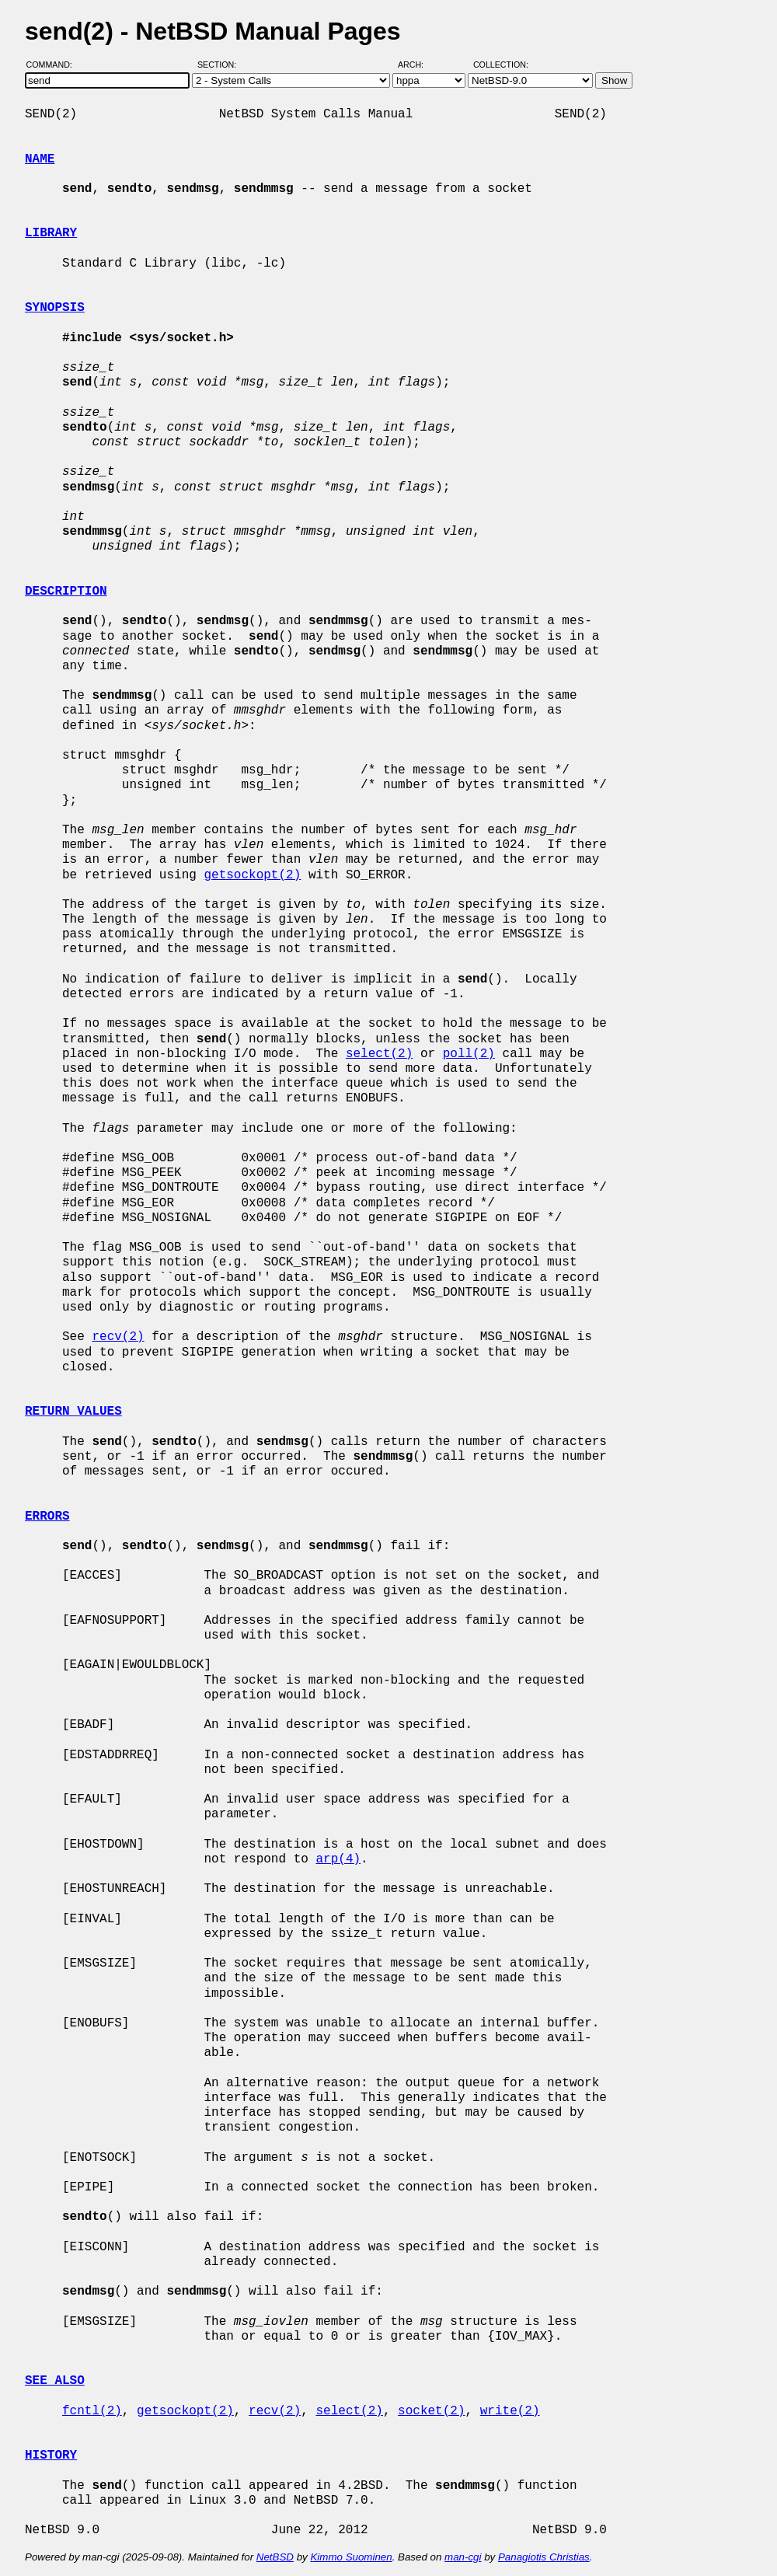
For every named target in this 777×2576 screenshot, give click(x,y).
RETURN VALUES (73, 1411)
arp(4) (338, 1859)
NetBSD (275, 2557)
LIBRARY (51, 233)
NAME (39, 159)
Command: (54, 64)
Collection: (500, 64)
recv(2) (118, 1337)
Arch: (417, 64)
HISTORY (51, 2455)
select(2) (379, 1054)
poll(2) (469, 1054)
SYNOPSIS (55, 307)
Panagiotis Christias (544, 2557)
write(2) (510, 2411)
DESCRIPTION (66, 591)
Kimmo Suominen (351, 2557)
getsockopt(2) (252, 875)
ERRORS (47, 1516)
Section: (220, 64)
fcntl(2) (92, 2411)
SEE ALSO (55, 2380)
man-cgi (462, 2557)
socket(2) (431, 2411)
